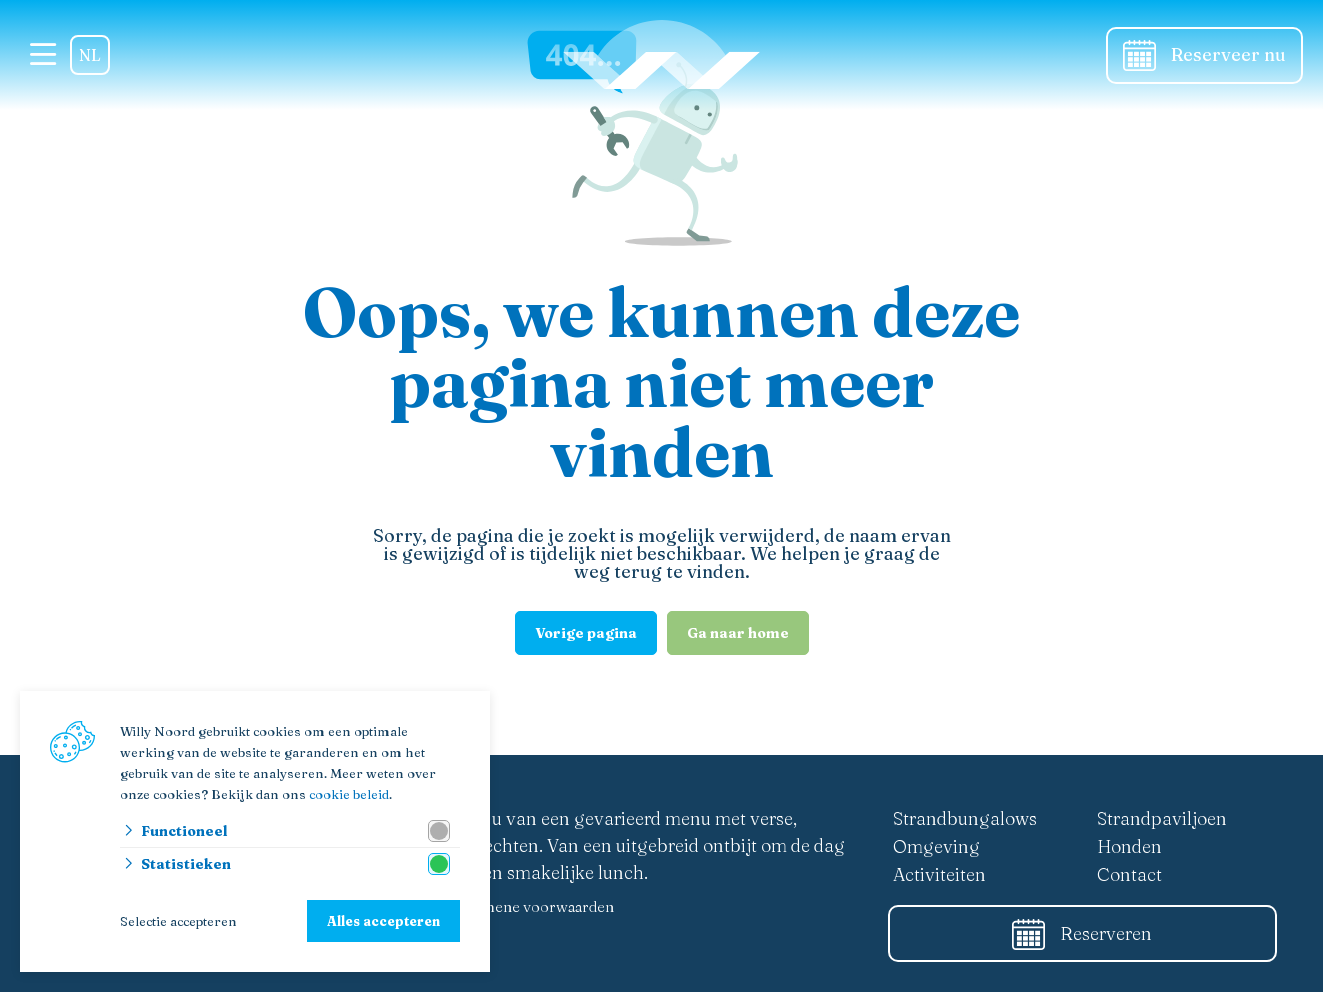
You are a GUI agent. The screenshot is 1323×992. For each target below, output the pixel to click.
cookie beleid (349, 794)
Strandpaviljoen (1162, 818)
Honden (1129, 846)
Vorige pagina (586, 633)
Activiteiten (939, 874)
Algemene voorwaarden (532, 906)
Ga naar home (738, 633)
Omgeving (936, 846)
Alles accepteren (383, 921)
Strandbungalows (965, 818)
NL (90, 55)
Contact (1129, 874)
